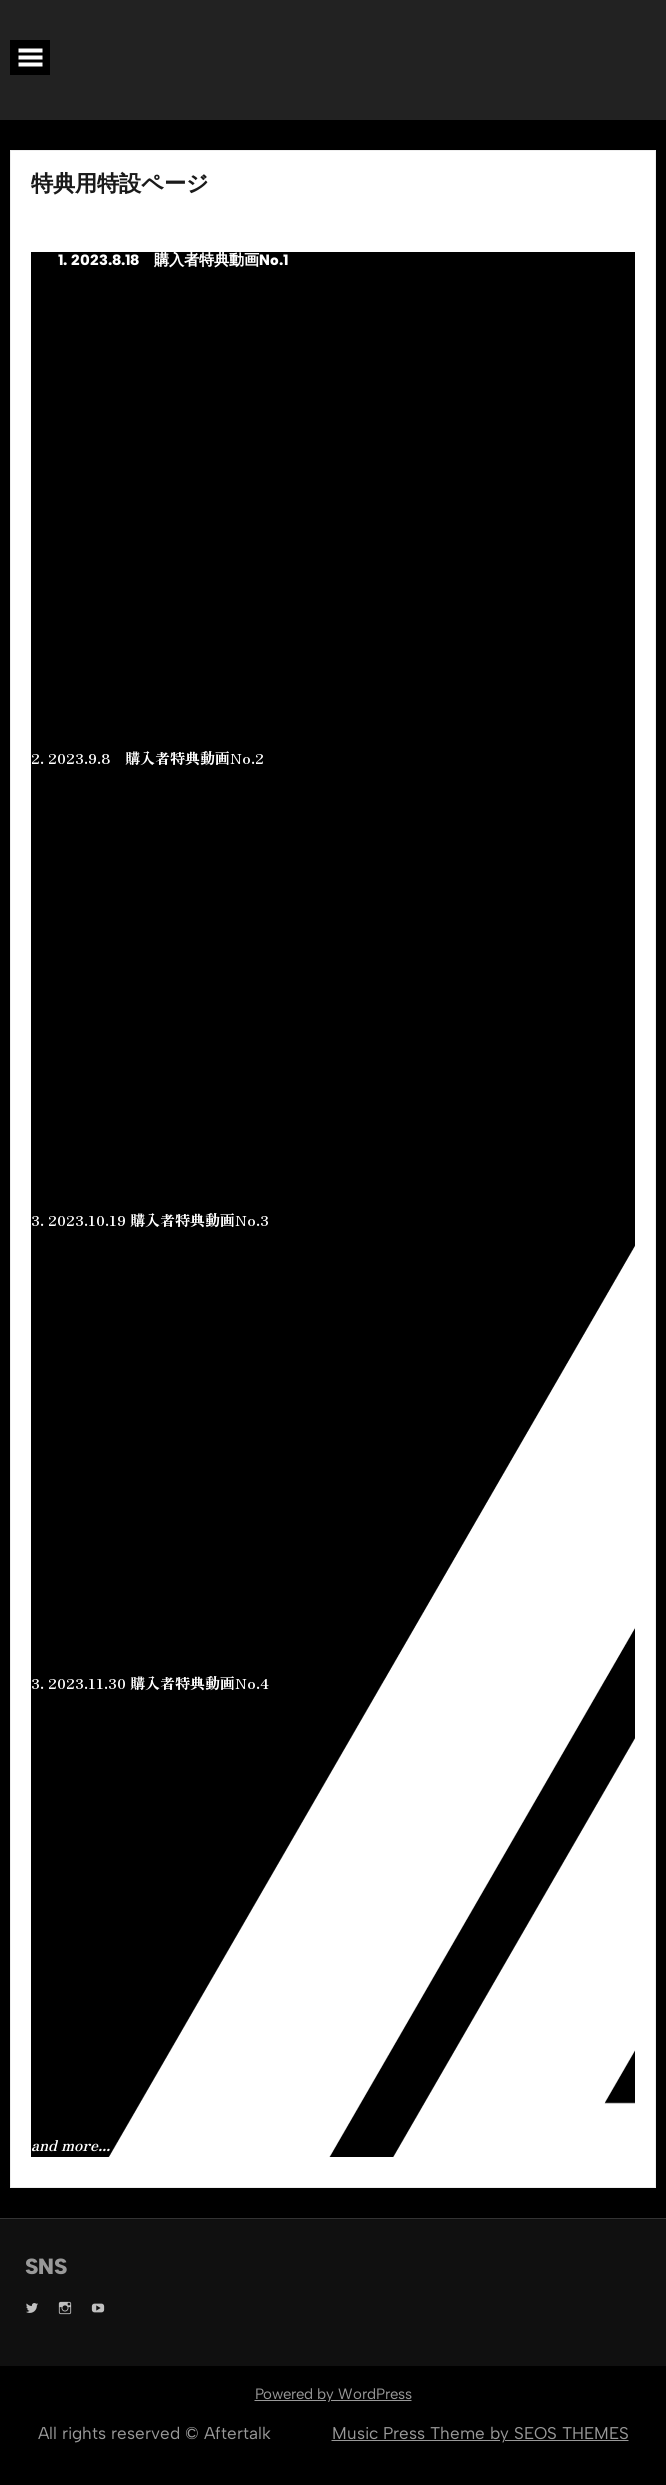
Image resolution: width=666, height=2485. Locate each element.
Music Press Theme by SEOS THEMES (480, 2433)
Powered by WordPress (333, 2394)
